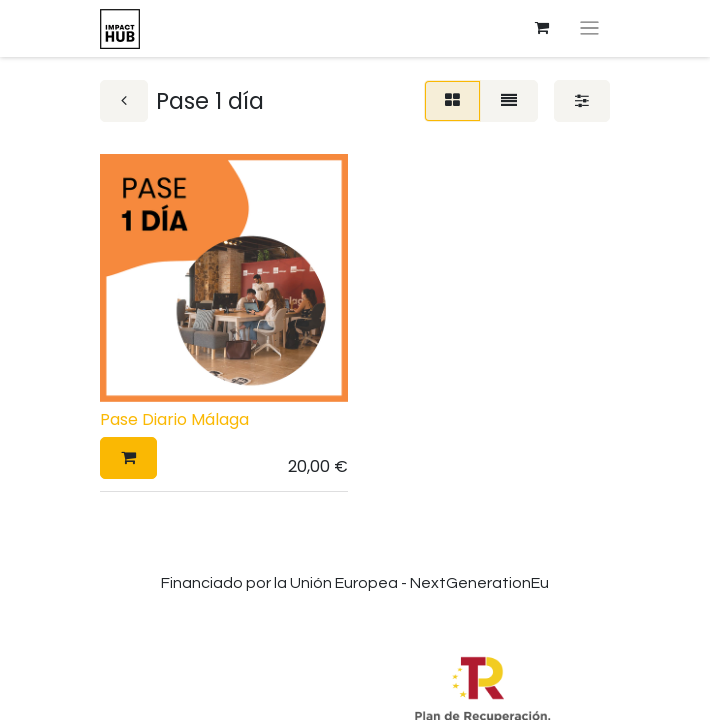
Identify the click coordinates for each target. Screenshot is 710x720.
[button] (128, 458)
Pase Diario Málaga (174, 419)
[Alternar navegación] (589, 28)
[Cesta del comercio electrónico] (542, 28)
